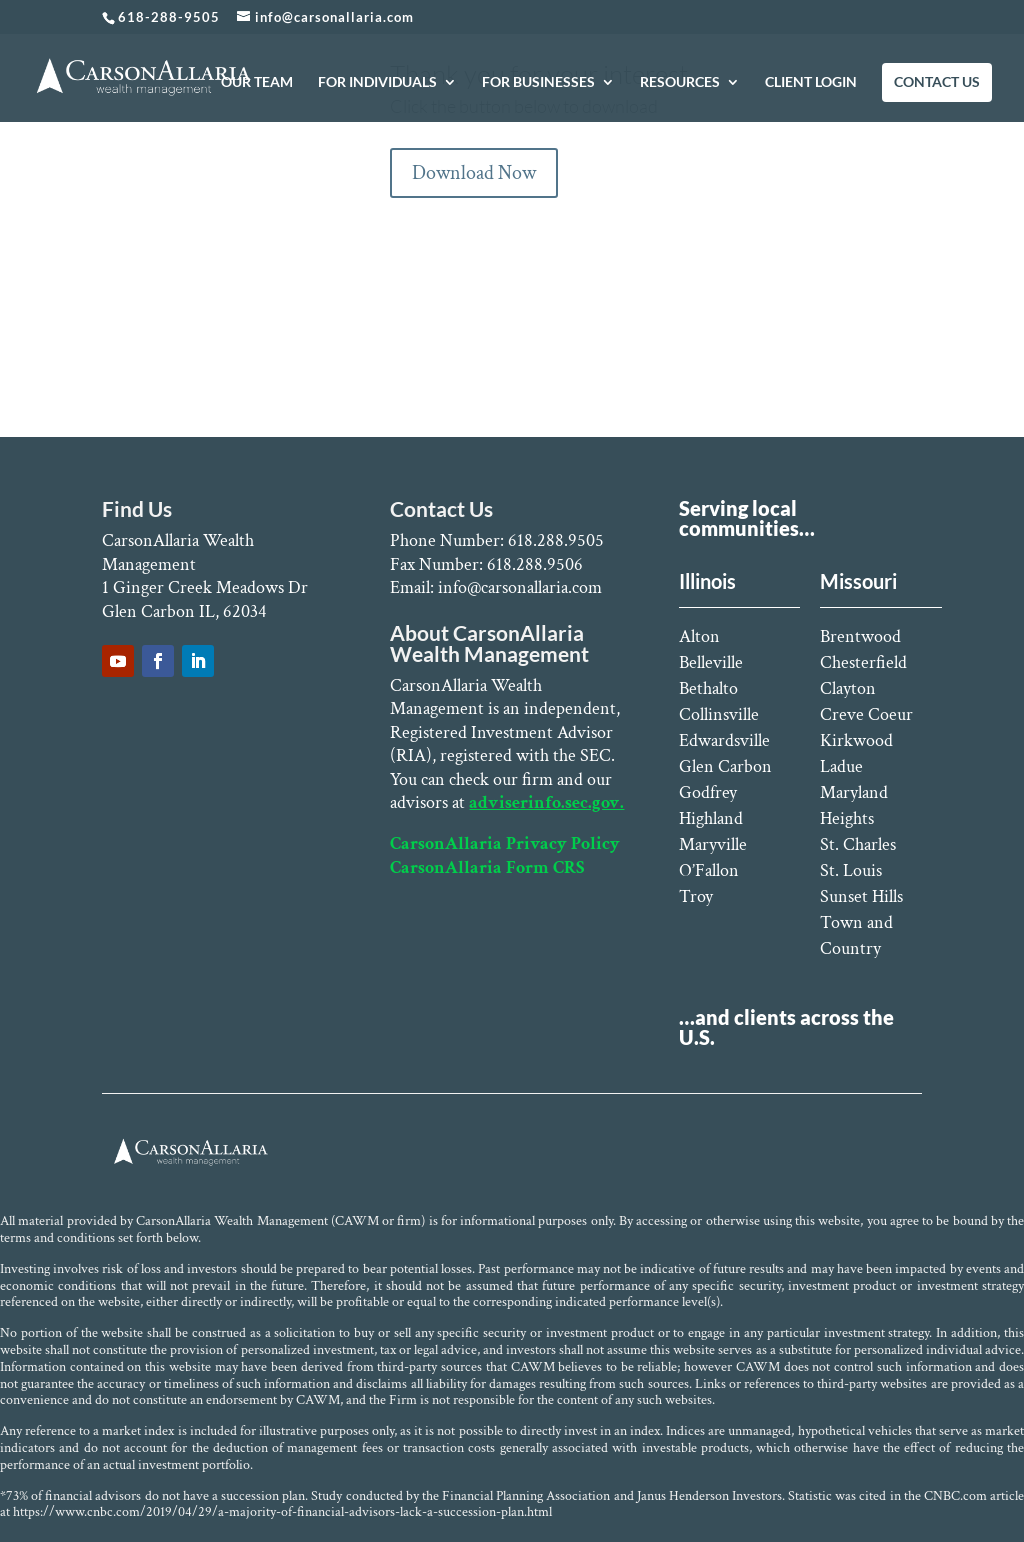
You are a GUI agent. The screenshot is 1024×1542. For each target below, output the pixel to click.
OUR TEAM (257, 82)
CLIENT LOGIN (811, 82)
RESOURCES (680, 82)
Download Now (474, 173)
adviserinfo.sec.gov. (546, 802)
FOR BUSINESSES (538, 82)
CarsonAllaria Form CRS (487, 867)
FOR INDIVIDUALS (377, 82)
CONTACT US (937, 82)
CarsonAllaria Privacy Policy (505, 843)
